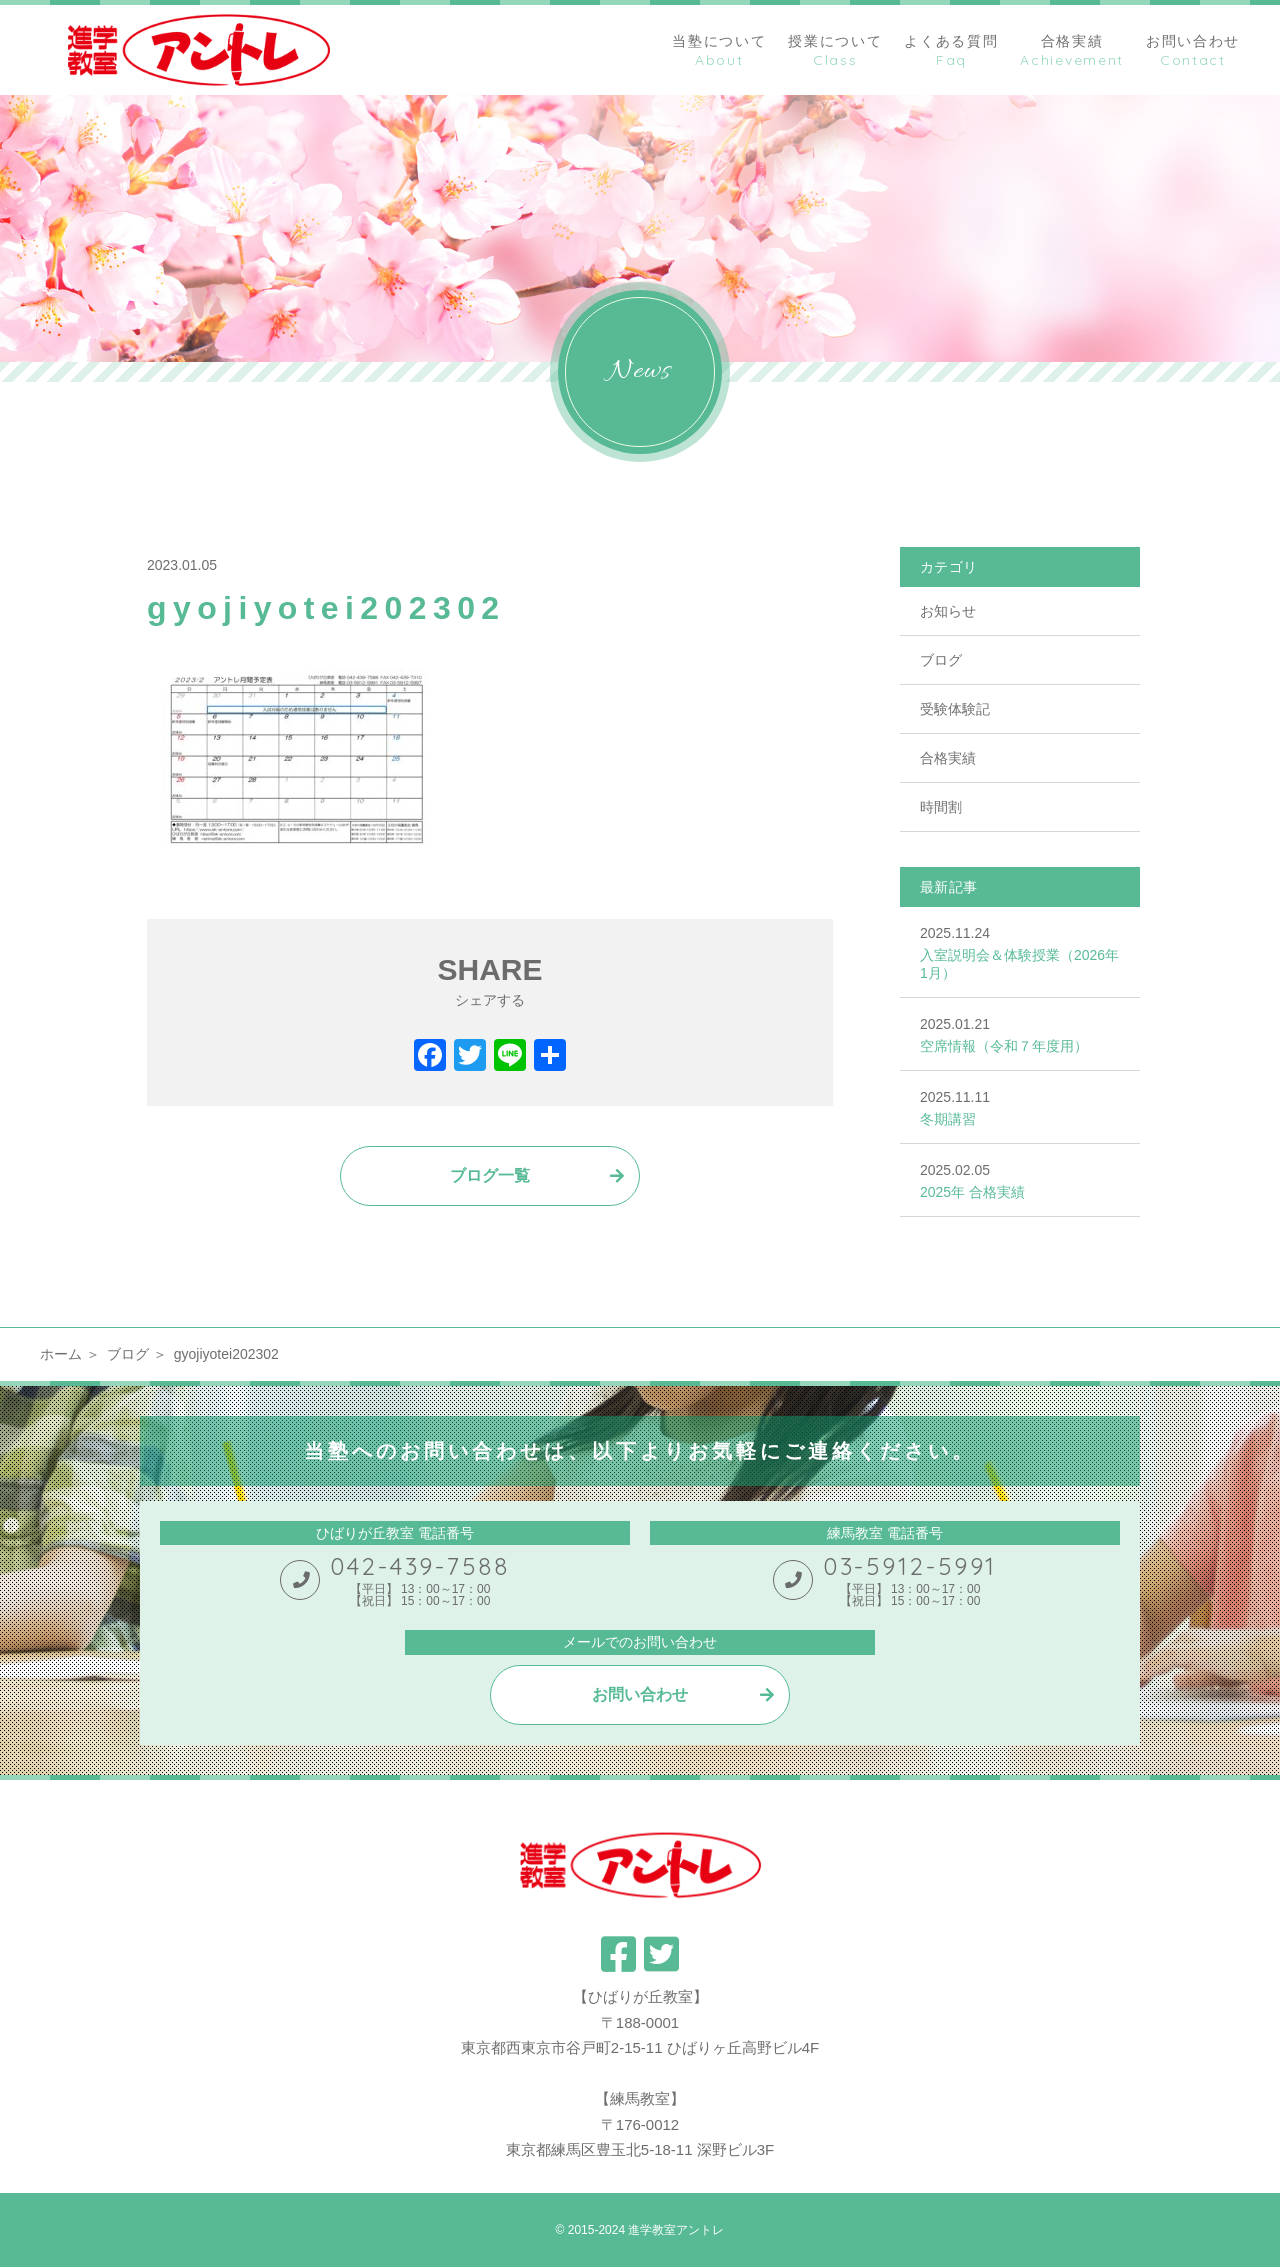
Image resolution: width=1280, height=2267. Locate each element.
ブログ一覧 (490, 1175)
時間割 (941, 807)
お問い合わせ (640, 1694)
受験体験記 (955, 709)
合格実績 (948, 758)
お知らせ (948, 611)
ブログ (941, 660)
